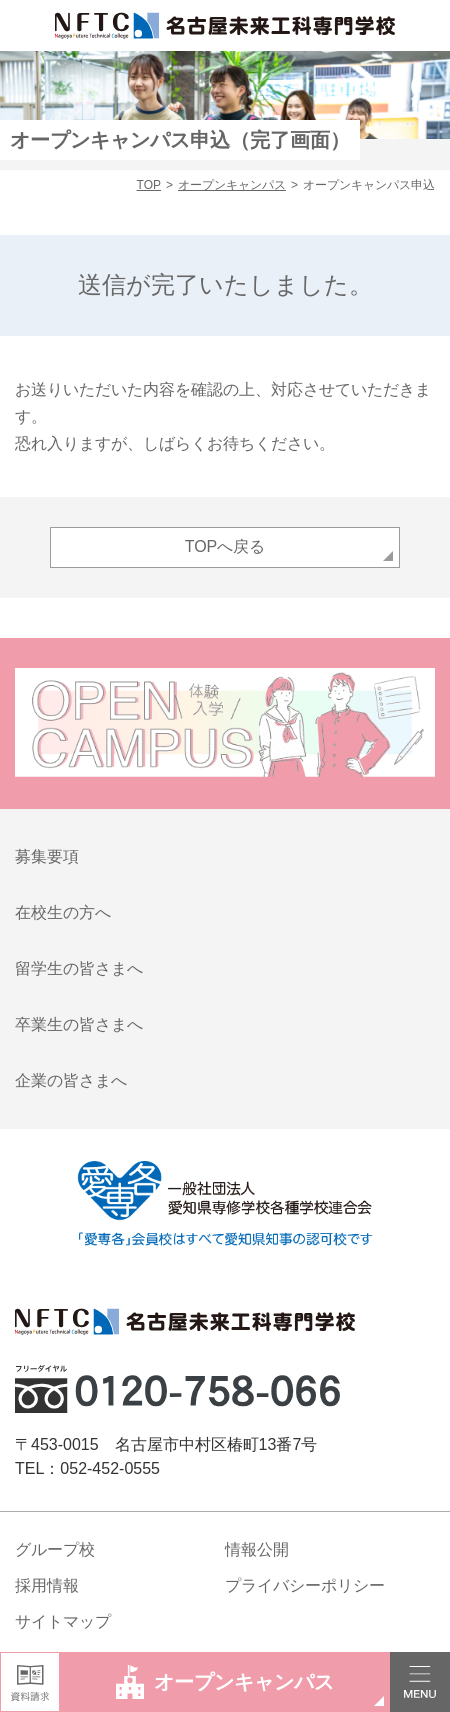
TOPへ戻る (225, 546)
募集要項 (47, 856)
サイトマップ (63, 1621)
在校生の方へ (63, 912)
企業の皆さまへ (71, 1080)
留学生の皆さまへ (79, 968)
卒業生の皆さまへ (79, 1024)
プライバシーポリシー (305, 1585)
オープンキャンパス (232, 185)
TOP (149, 185)
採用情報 (47, 1585)
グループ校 (55, 1549)
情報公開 (257, 1549)
